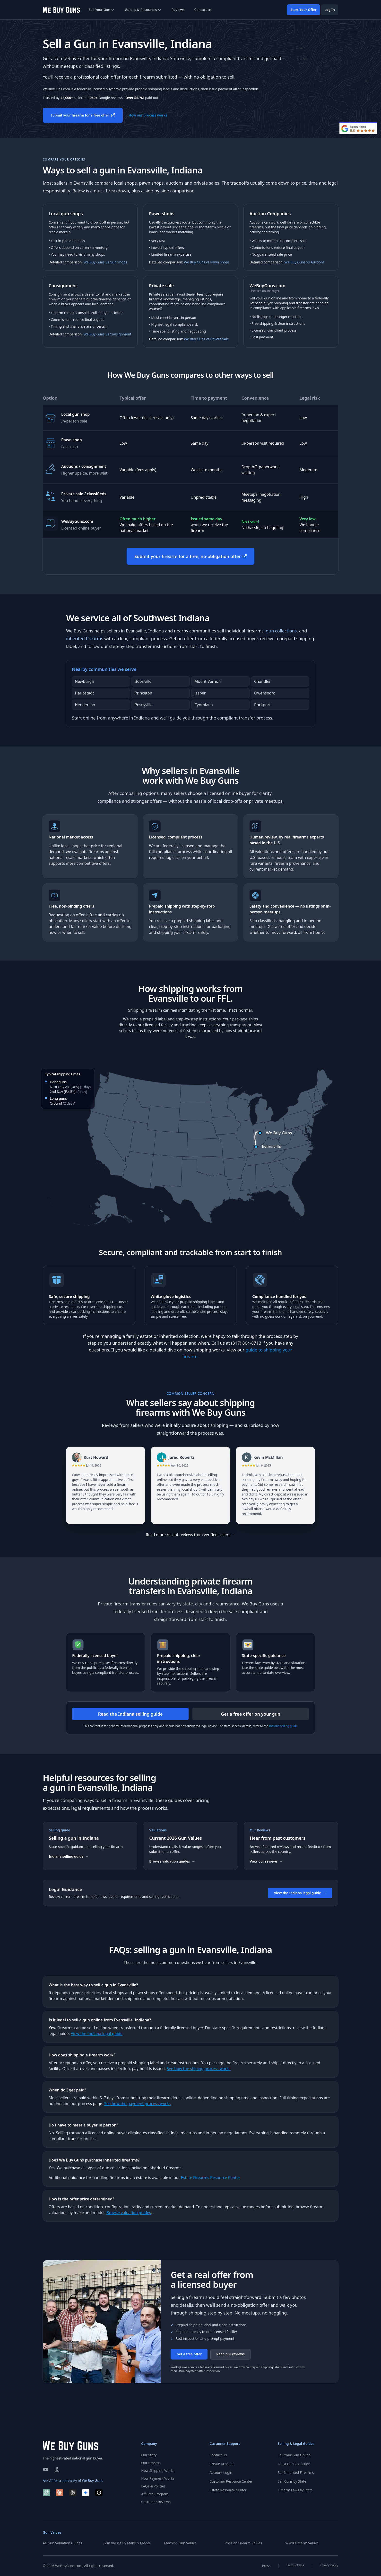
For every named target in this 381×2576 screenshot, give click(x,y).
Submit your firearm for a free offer (83, 115)
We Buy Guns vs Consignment (107, 334)
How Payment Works (157, 2478)
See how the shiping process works (198, 2068)
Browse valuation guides (128, 2212)
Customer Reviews (156, 2501)
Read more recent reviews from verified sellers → (190, 1534)
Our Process (150, 2462)
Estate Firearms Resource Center (210, 2177)
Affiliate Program (154, 2494)
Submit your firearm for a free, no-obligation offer (190, 556)
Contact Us (218, 2455)
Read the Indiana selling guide (130, 1714)
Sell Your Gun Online (294, 2455)
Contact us (203, 9)
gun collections (281, 631)
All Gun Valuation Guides (62, 2543)
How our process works (148, 115)
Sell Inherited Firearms (296, 2472)
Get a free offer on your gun (250, 1714)
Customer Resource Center (230, 2481)
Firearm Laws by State (295, 2490)
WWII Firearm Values (302, 2543)
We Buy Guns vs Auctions (304, 262)
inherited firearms (84, 638)
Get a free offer (189, 2354)
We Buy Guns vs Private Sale (206, 339)
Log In (329, 9)
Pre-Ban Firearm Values (243, 2543)
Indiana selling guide (283, 1726)
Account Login (220, 2472)
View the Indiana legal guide (300, 1893)
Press (266, 2565)
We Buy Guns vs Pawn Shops (207, 262)
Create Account (221, 2463)
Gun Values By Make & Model (127, 2543)
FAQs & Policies (153, 2486)
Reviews (178, 9)
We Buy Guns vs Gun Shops (105, 262)
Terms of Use (295, 2565)
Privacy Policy (329, 2565)
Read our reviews (230, 2354)
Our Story (148, 2455)
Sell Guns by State (292, 2481)
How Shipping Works (157, 2470)
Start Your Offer (303, 9)
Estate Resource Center (227, 2490)
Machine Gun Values (180, 2543)
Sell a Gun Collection (294, 2463)
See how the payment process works (137, 2103)
